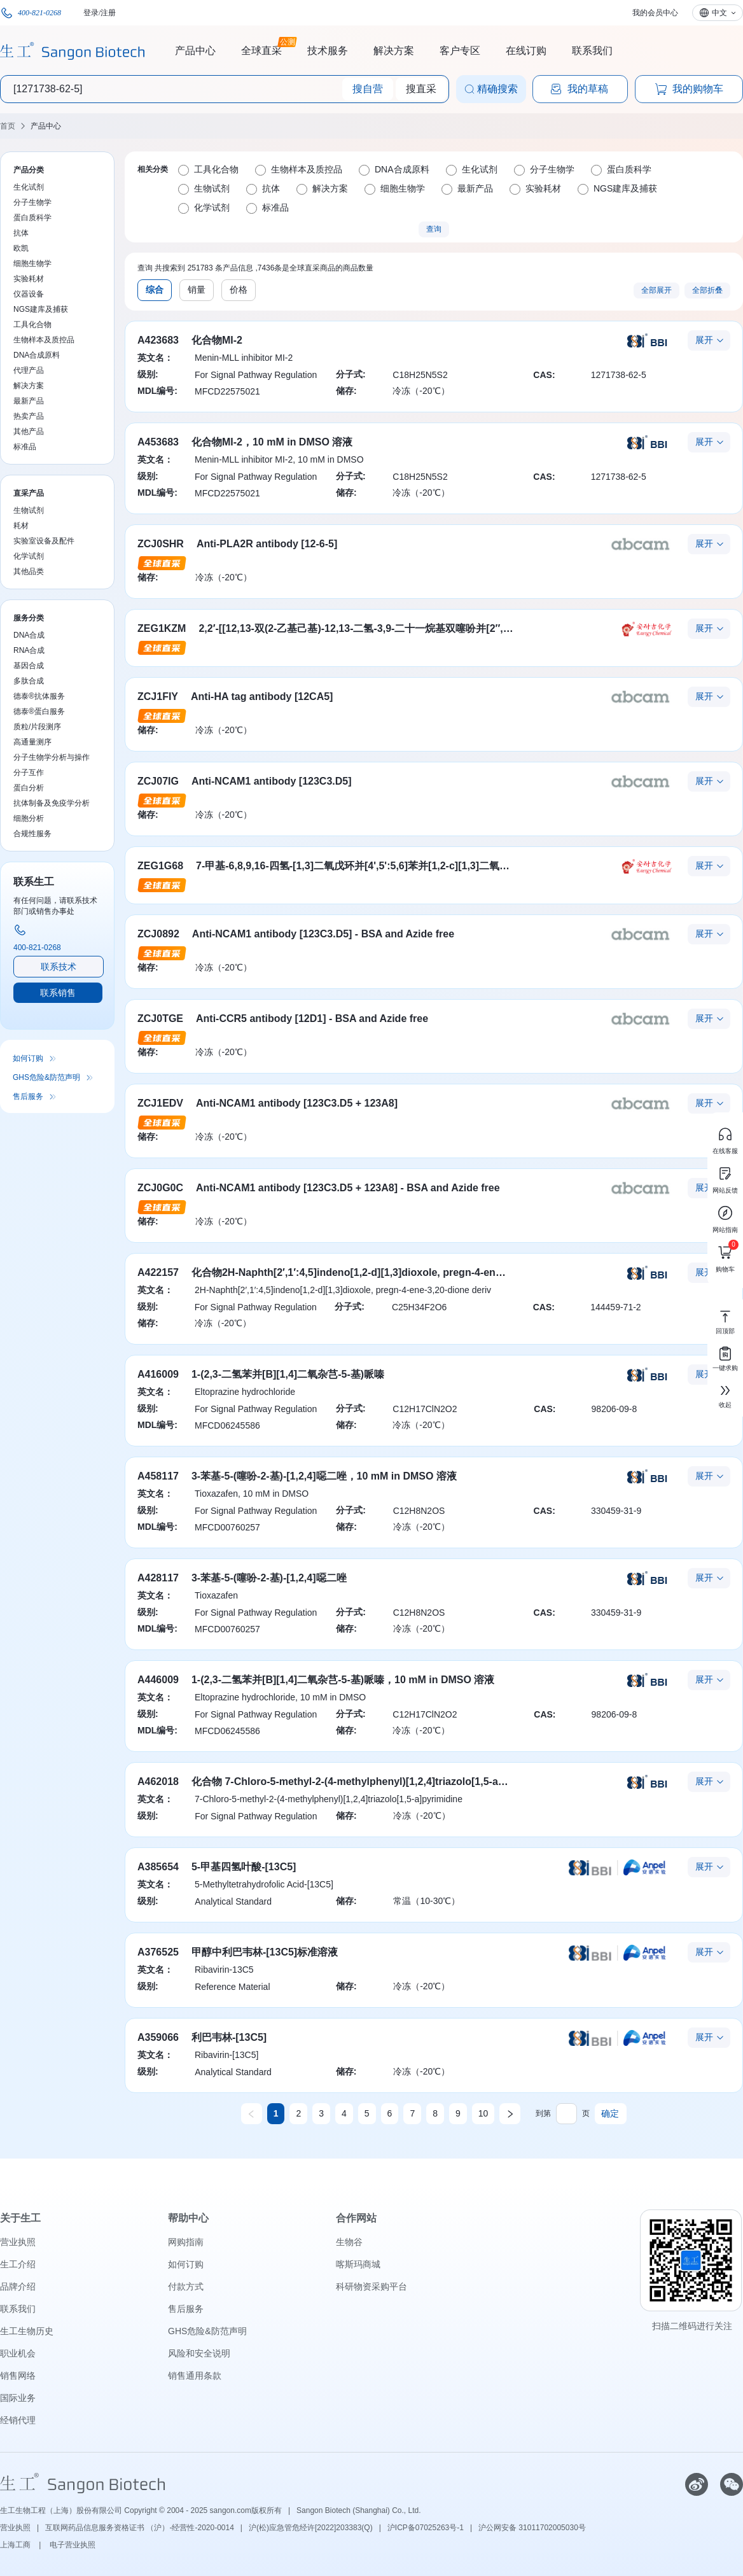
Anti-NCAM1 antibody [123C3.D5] (271, 781)
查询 (433, 229)
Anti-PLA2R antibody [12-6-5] (267, 543)
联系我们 (592, 50)
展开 (704, 340)
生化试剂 (28, 187)
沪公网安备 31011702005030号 (532, 2527)
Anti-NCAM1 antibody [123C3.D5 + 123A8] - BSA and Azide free (348, 1187)
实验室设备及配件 (43, 540)
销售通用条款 (194, 2375)
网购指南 (186, 2242)
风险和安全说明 (199, 2353)
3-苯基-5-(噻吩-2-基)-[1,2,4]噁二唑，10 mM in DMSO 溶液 (324, 1476)
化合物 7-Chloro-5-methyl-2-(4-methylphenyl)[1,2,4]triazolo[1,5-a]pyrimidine (372, 1781)
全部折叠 (707, 290)
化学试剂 (28, 556)
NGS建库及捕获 (40, 309)
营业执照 (18, 2242)
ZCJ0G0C (160, 1187)
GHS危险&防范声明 (46, 1077)
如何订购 (28, 1058)
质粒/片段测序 (37, 726)
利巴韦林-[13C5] (229, 2037)
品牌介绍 (18, 2286)
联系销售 (58, 993)
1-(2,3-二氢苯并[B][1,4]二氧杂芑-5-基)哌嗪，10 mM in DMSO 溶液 (342, 1679)
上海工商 (16, 2544)
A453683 (158, 442)
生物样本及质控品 (43, 339)
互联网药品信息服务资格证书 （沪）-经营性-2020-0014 (139, 2527)
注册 (108, 12)
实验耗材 (28, 278)
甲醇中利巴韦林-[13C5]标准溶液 (264, 1952)
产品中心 (195, 50)
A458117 (158, 1476)
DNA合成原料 (36, 355)
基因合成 (28, 665)
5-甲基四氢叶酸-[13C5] (243, 1866)
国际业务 (18, 2398)
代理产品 (28, 370)
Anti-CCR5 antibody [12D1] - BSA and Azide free (312, 1018)
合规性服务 (32, 833)
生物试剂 (28, 510)
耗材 (21, 525)
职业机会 (18, 2353)
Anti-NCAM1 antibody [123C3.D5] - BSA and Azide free (323, 933)
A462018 (158, 1781)
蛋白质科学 (32, 217)
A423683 (158, 340)
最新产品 (28, 400)
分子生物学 (32, 202)
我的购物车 (689, 89)
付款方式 (186, 2286)
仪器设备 (28, 294)
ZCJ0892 (158, 933)
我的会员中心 (655, 12)
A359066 (158, 2037)
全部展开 (656, 290)
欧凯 (21, 248)
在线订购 (526, 50)
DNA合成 (29, 635)
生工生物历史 (26, 2331)
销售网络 (18, 2375)
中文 (719, 12)
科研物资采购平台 (371, 2286)
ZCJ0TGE (160, 1018)
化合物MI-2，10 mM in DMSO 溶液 (271, 442)
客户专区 (460, 50)
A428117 (158, 1577)
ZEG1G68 (160, 865)
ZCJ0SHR (160, 543)
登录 (91, 12)
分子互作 (28, 772)
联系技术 (58, 967)
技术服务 (327, 50)
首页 (7, 126)
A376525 (158, 1952)
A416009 (158, 1374)
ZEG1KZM (161, 628)
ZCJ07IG (158, 781)
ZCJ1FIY (157, 696)
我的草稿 (579, 89)
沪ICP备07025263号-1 (425, 2527)
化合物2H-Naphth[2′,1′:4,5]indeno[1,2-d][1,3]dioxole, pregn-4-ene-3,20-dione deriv (386, 1272)
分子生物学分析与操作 (51, 757)
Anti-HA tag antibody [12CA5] (262, 696)
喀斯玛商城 (358, 2264)
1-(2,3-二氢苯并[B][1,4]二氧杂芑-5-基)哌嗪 (287, 1374)
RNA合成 (29, 650)
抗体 (21, 232)
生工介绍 (18, 2264)
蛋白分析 (28, 787)
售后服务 (28, 1096)
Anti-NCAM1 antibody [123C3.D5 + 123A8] (297, 1103)
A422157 (158, 1272)
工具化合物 (32, 324)
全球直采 (261, 49)
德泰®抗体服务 (39, 696)
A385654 (158, 1866)
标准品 (24, 446)
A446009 (158, 1679)
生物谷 (349, 2242)
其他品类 (28, 571)
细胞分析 (28, 818)
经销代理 (18, 2420)
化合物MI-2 (216, 340)
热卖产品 (28, 416)
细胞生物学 (32, 263)
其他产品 (28, 431)
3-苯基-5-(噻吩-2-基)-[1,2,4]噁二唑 (269, 1577)
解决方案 (393, 50)
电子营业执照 (72, 2544)
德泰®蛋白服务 (39, 711)
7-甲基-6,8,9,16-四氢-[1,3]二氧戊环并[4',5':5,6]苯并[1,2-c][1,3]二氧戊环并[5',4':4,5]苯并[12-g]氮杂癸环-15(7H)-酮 (453, 865)
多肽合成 (28, 680)
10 (483, 2113)
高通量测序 (32, 742)
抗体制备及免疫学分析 (51, 803)
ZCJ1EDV (160, 1103)
